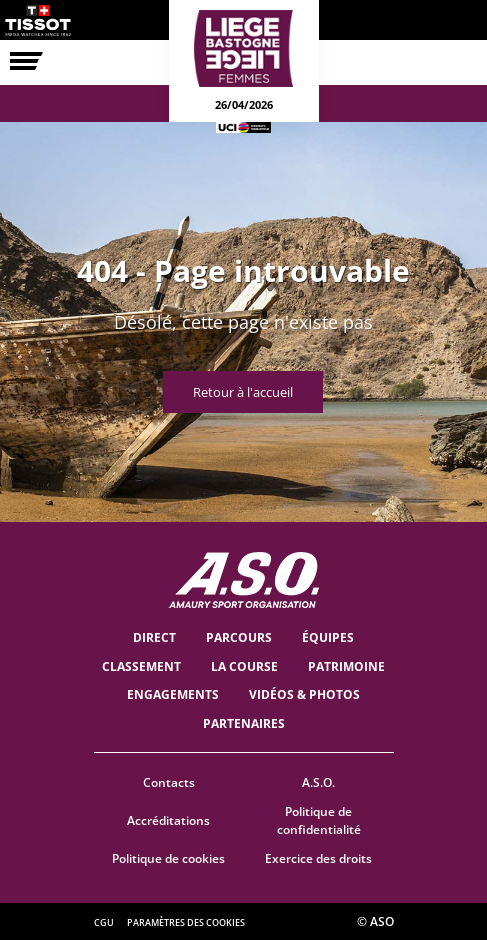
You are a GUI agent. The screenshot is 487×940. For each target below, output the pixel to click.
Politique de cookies (168, 858)
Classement (141, 666)
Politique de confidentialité (319, 821)
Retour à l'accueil (243, 392)
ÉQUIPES (328, 637)
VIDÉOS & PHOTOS (304, 694)
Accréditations (168, 820)
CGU (104, 922)
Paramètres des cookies (186, 922)
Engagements (173, 694)
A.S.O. (318, 782)
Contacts (169, 782)
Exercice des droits (318, 858)
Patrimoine (346, 666)
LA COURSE (244, 666)
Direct (154, 637)
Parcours (239, 637)
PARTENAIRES (244, 723)
